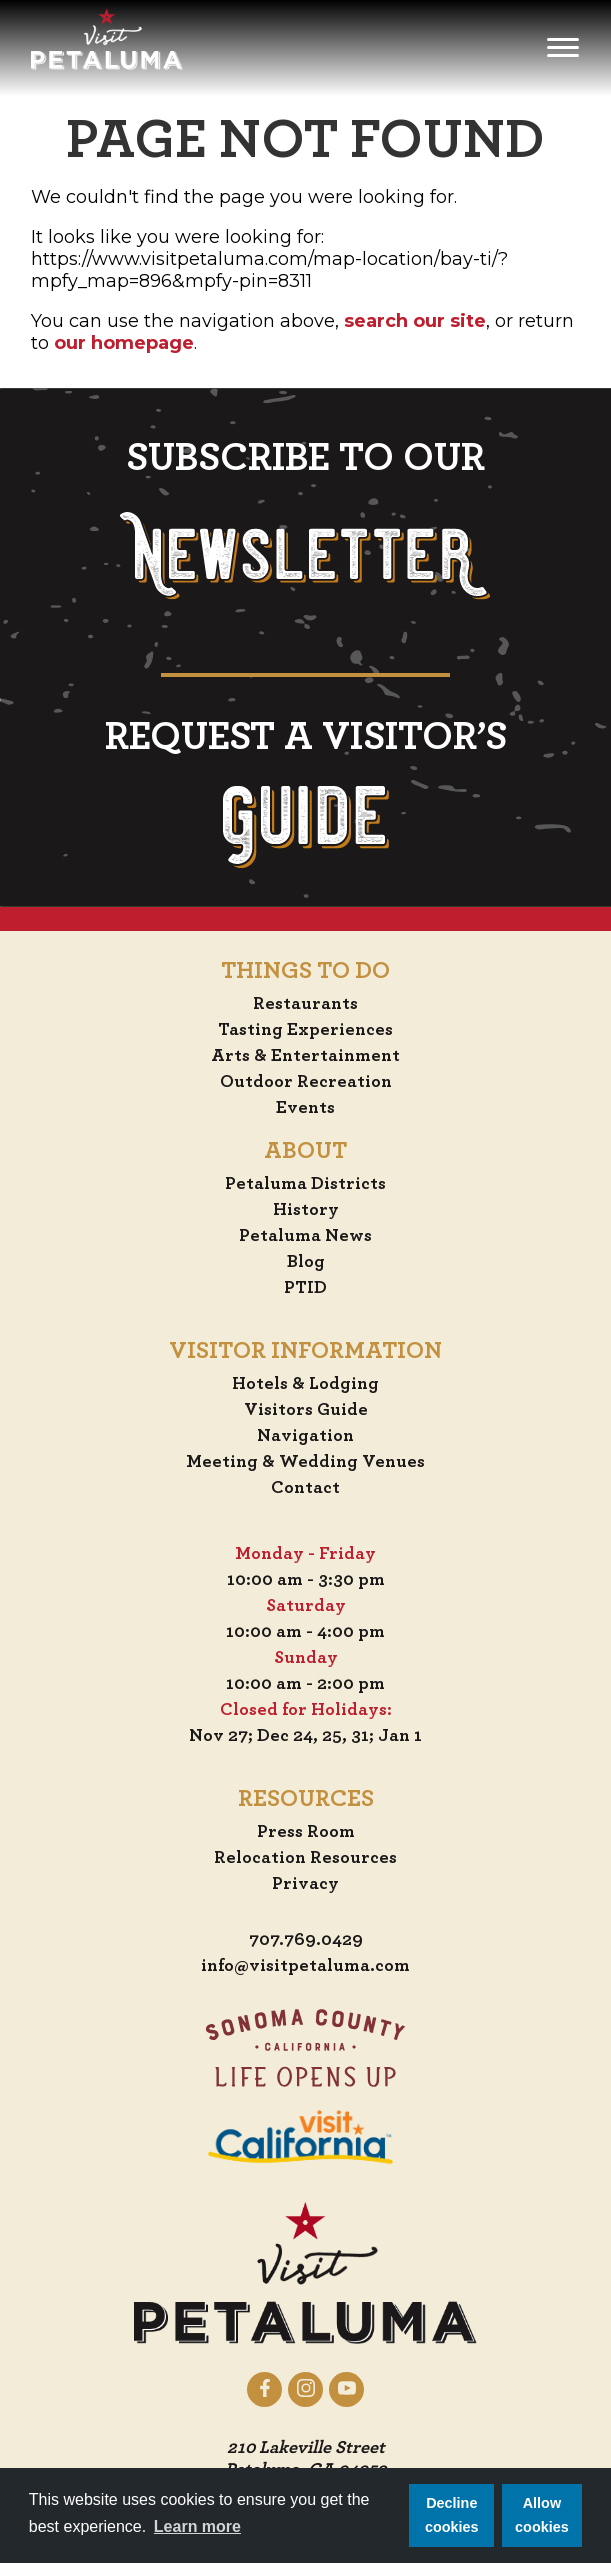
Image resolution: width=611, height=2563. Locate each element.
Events (305, 1108)
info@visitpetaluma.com (305, 1966)
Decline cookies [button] (452, 2515)
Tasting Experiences (305, 1030)
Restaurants (305, 1004)
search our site (415, 321)
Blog (306, 1262)
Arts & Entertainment (305, 1056)
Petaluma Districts (305, 1184)
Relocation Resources (305, 1858)
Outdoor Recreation (306, 1082)
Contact (305, 1488)
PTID (305, 1288)
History (306, 1210)
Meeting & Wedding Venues (305, 1462)
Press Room (306, 1832)
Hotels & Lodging (305, 1384)
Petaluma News (305, 1236)
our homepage (124, 343)
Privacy (305, 1884)
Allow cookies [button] (542, 2515)
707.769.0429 (306, 1940)
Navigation (305, 1436)
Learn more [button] (197, 2526)
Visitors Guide (306, 1410)
